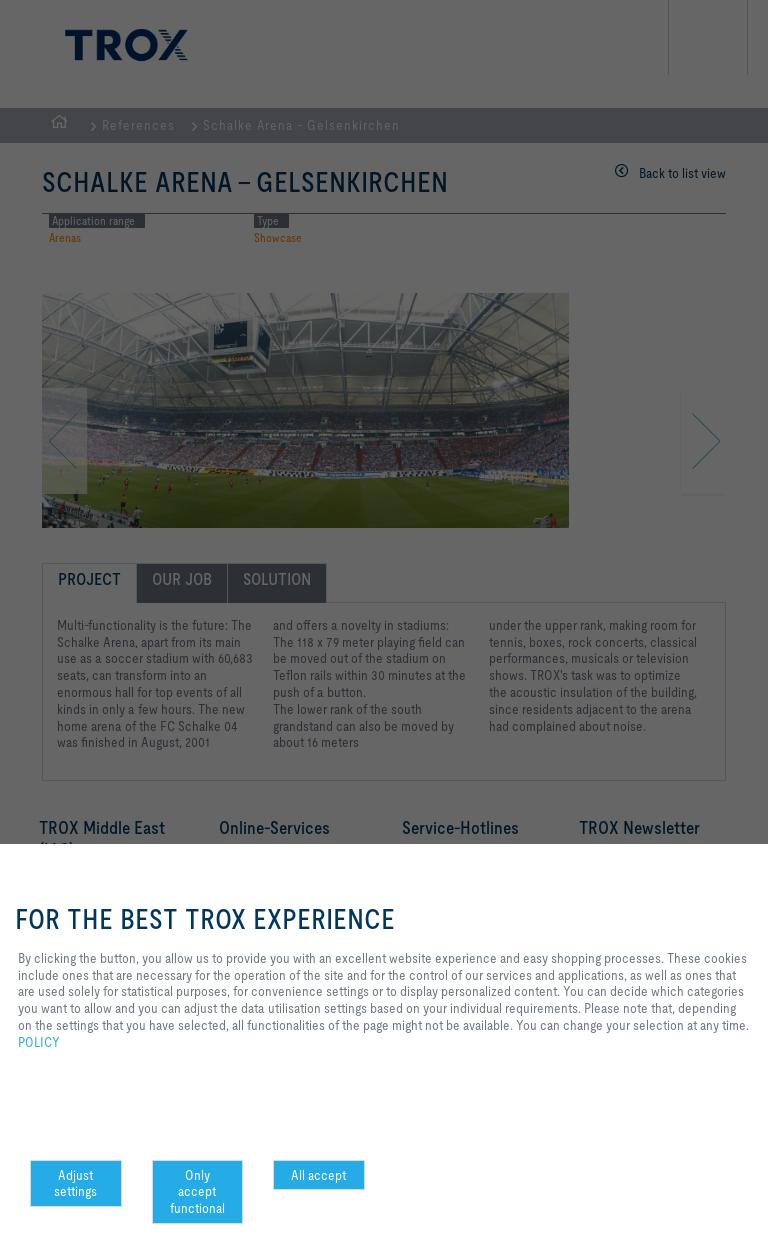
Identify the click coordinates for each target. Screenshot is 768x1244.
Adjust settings (75, 1183)
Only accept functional (197, 1192)
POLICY (39, 1042)
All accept (318, 1175)
